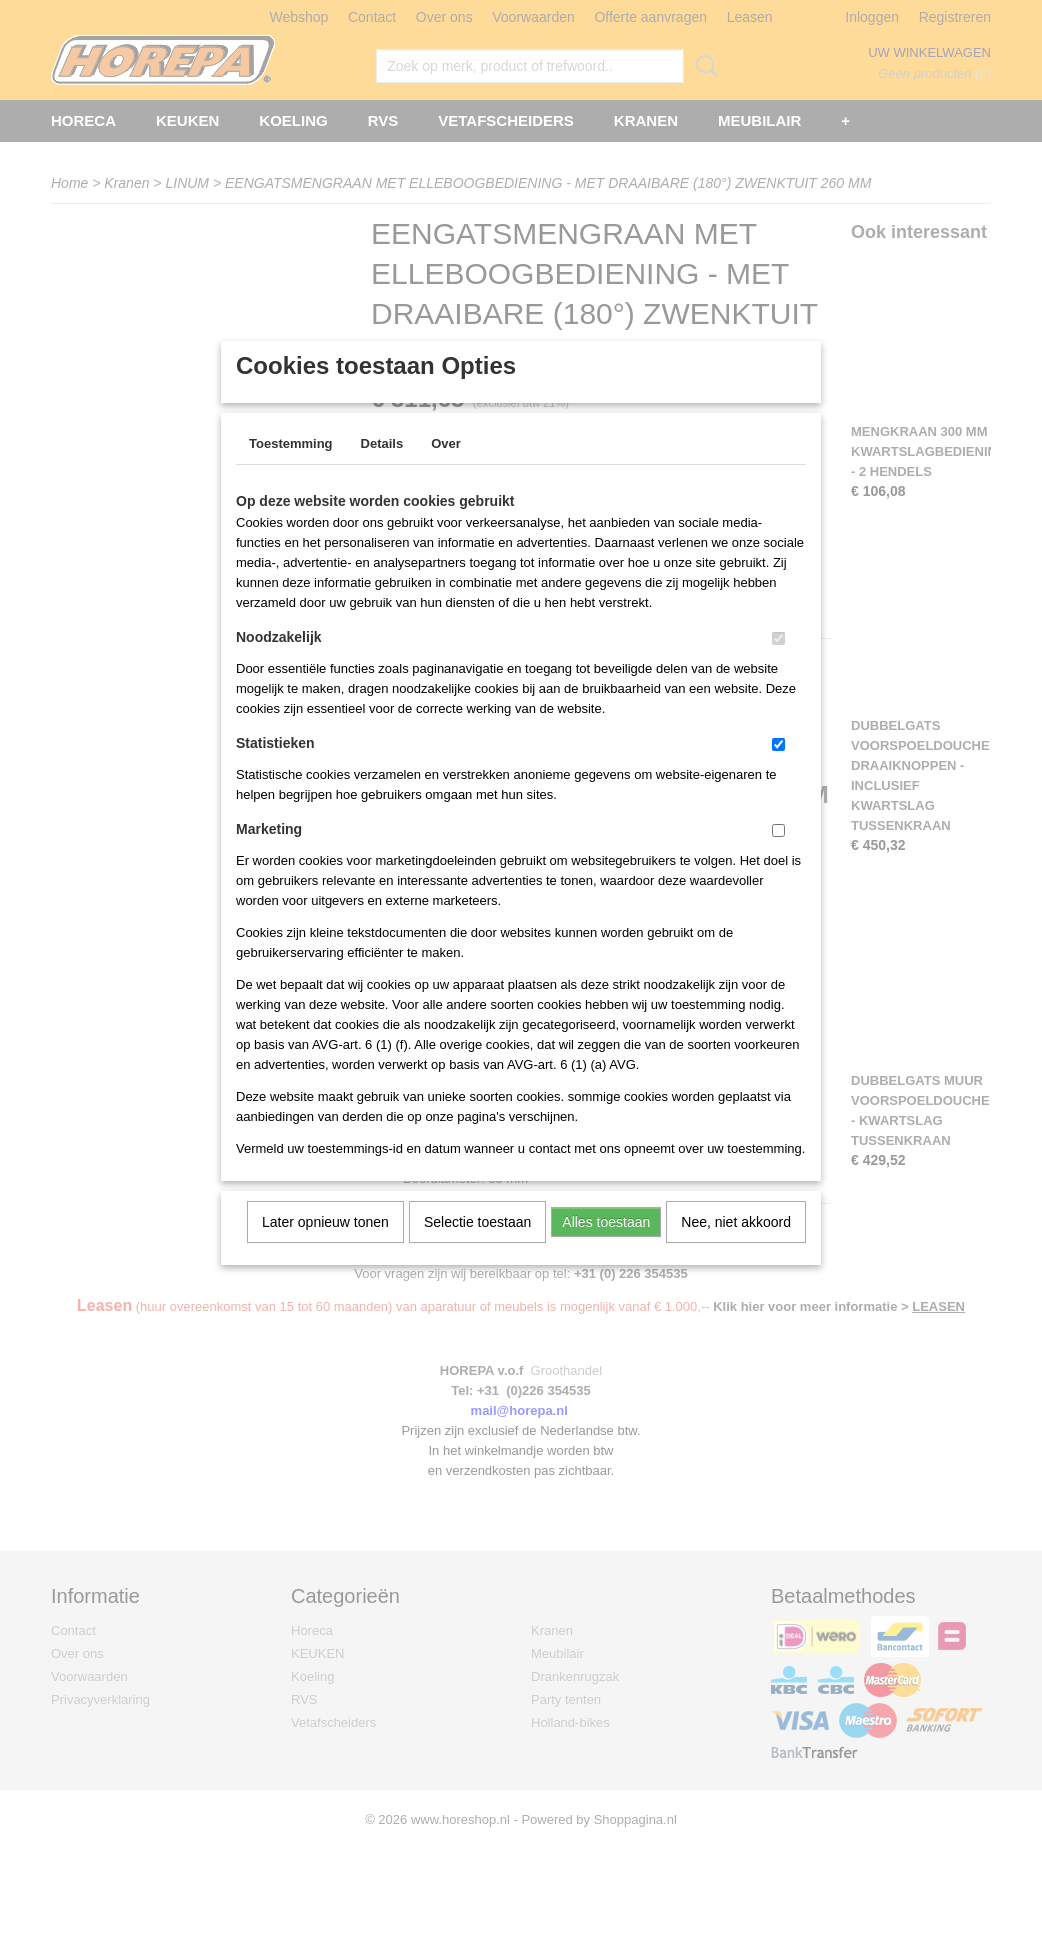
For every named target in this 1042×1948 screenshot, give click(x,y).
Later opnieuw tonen (325, 1248)
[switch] (778, 664)
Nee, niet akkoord (736, 1248)
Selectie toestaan (477, 1248)
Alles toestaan (606, 1248)
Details (382, 469)
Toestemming (291, 469)
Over (446, 469)
